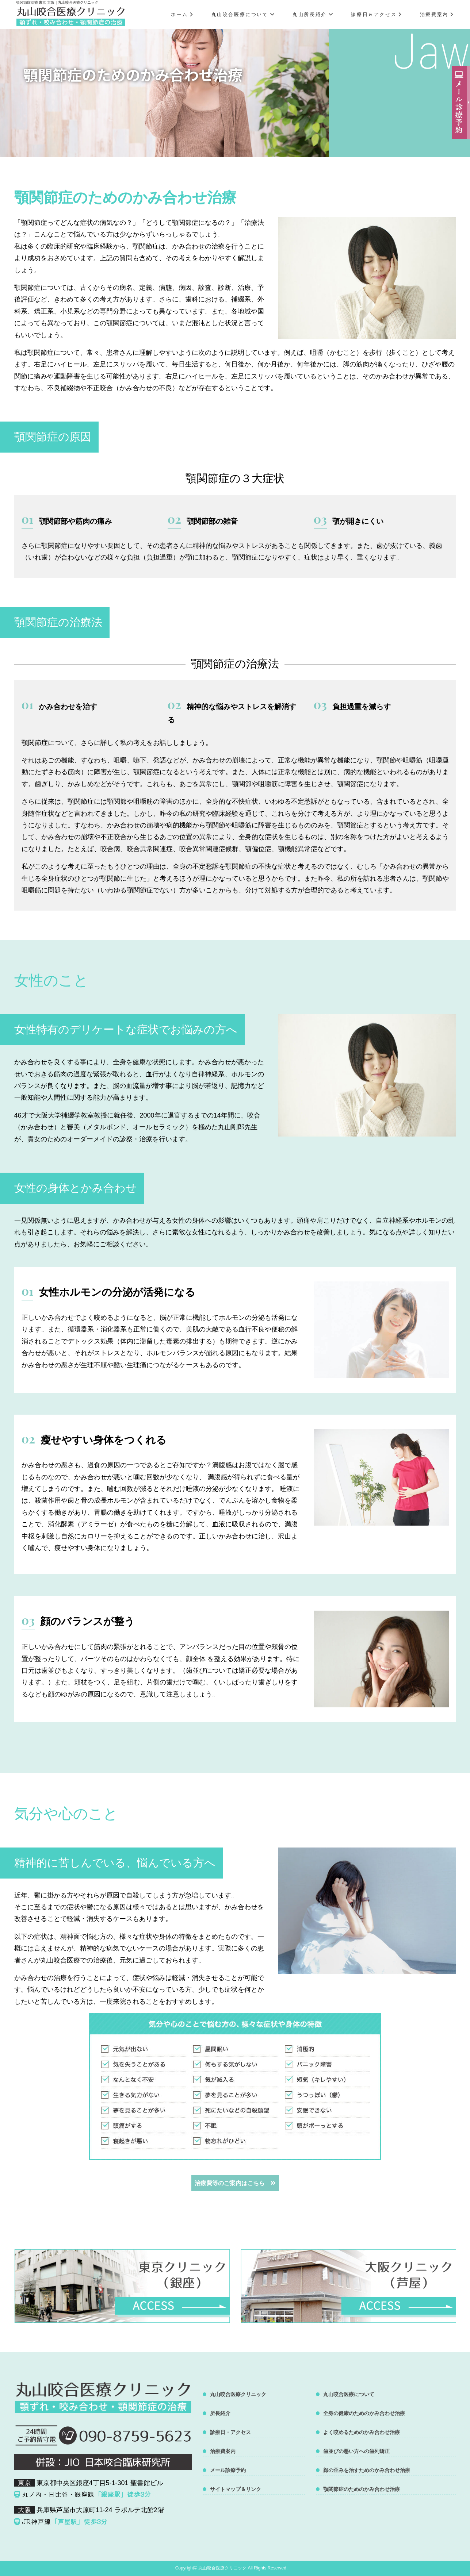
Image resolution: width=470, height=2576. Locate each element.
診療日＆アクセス (376, 14)
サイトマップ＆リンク (235, 2489)
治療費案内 (437, 14)
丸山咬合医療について (243, 14)
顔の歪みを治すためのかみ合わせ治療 (366, 2470)
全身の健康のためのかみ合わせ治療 (364, 2413)
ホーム (182, 14)
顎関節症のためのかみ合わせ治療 (361, 2489)
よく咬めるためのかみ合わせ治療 (361, 2432)
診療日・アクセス (230, 2432)
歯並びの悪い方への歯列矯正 (356, 2451)
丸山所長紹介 (313, 14)
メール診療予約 (228, 2470)
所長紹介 (220, 2413)
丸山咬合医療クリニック (238, 2394)
